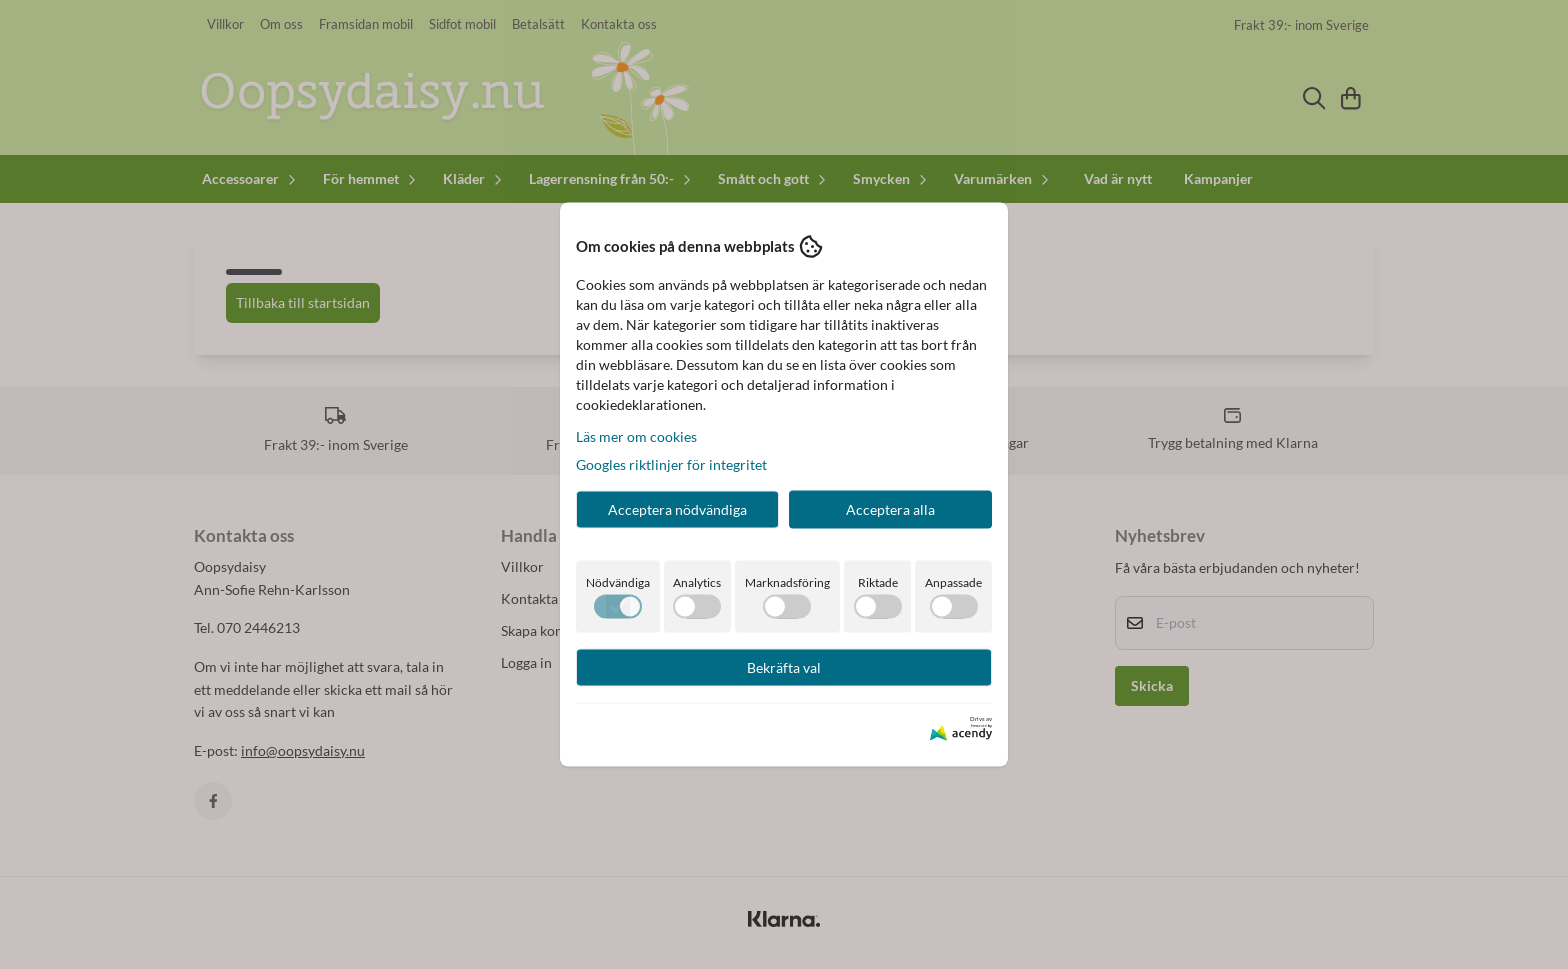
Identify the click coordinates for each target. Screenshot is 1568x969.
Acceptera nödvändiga (677, 508)
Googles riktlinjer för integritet (671, 463)
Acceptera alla (890, 508)
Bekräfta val (784, 666)
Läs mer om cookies (636, 435)
